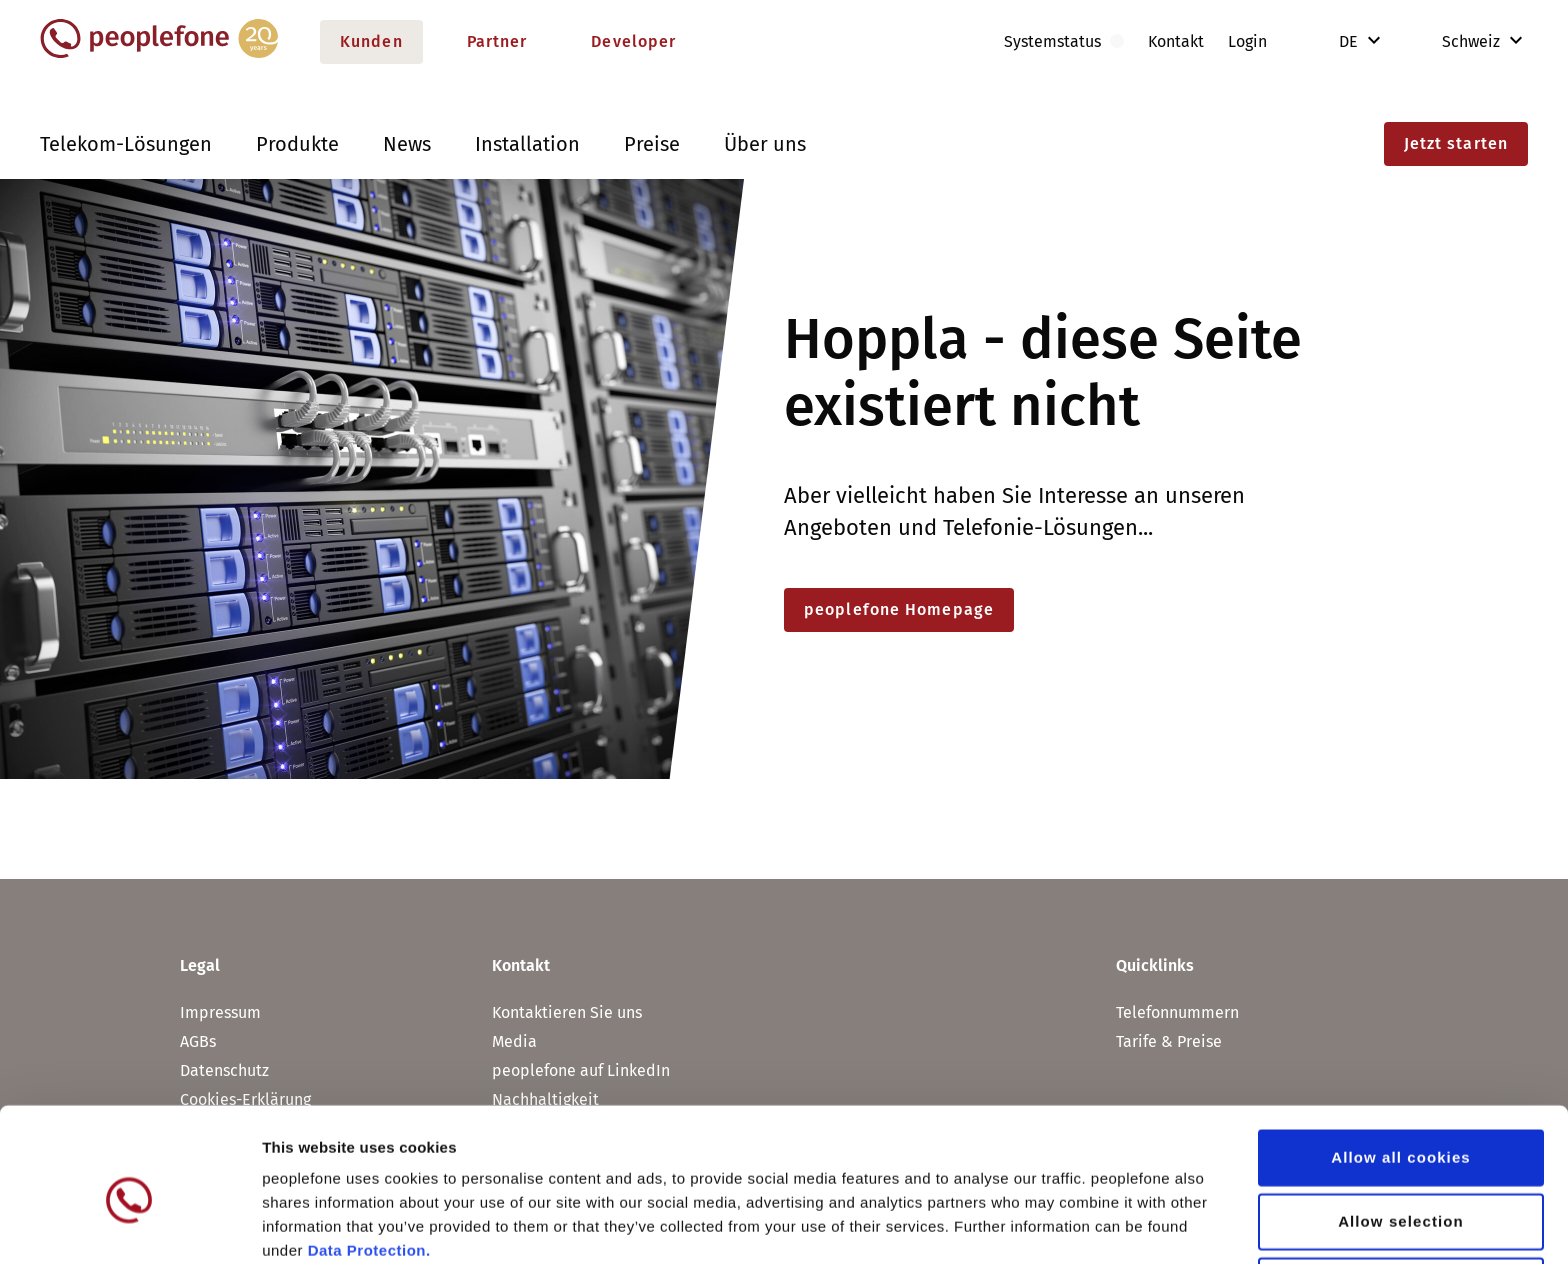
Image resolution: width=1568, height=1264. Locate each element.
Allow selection (1401, 1130)
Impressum (220, 1012)
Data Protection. (369, 1159)
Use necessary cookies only (1401, 1194)
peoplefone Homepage (899, 609)
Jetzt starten (1456, 143)
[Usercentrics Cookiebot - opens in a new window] (129, 1225)
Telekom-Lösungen (126, 144)
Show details (1049, 1224)
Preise (652, 144)
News (407, 144)
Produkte (297, 144)
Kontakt (1176, 41)
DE (1350, 41)
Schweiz (1457, 41)
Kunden (371, 41)
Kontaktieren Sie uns (567, 1012)
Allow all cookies (1401, 1066)
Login (1247, 41)
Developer (633, 41)
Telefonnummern (1177, 1012)
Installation (527, 144)
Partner (497, 41)
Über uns (765, 144)
